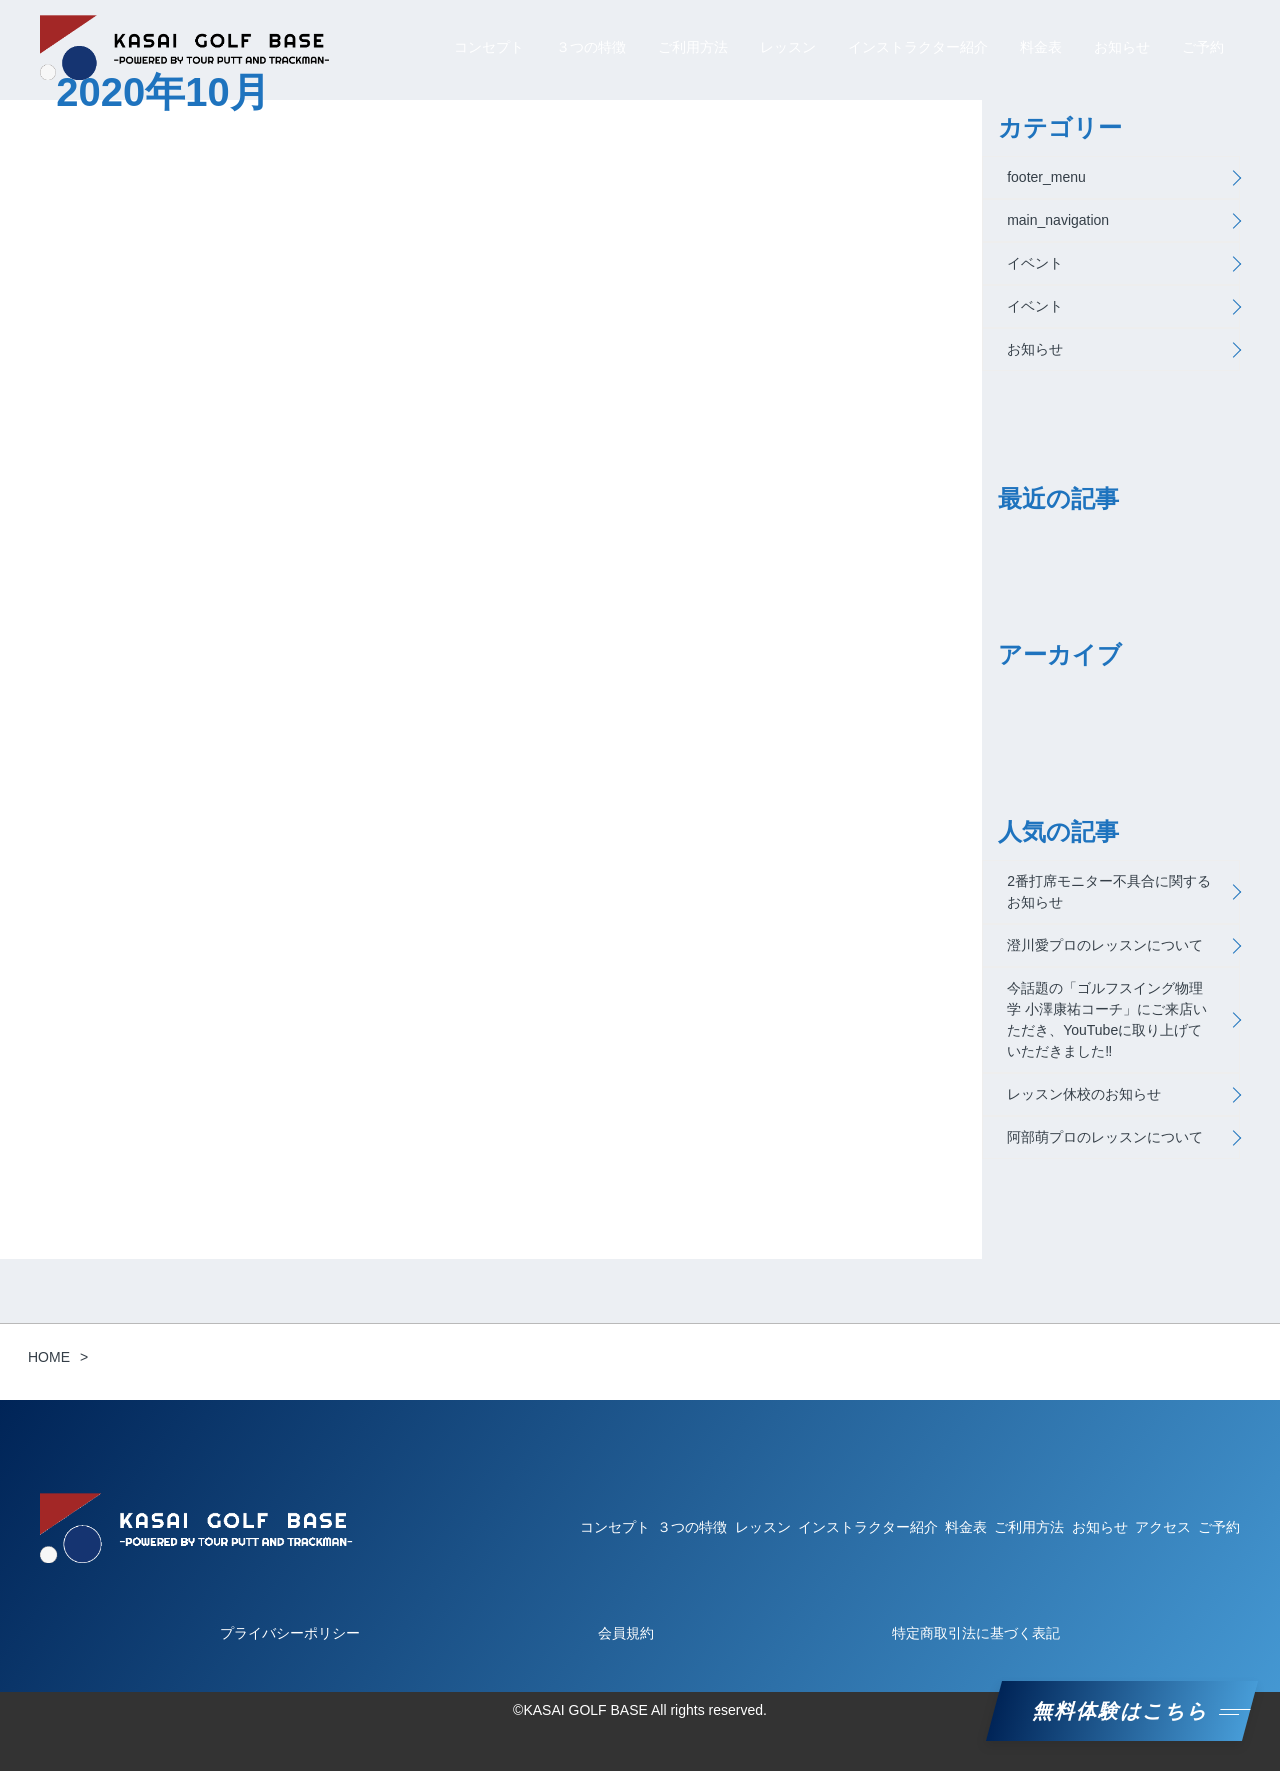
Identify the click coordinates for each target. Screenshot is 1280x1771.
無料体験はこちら (1122, 1711)
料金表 (1041, 47)
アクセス (1163, 1527)
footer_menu (1046, 177)
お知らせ (1122, 47)
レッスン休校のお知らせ (1084, 1094)
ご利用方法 (693, 47)
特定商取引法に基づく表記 (976, 1633)
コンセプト (489, 47)
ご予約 (1203, 47)
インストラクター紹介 (918, 47)
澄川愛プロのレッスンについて (1105, 945)
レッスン (788, 47)
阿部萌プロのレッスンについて (1105, 1137)
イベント (1035, 263)
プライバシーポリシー (290, 1633)
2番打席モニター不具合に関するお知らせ (1109, 891)
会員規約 (626, 1633)
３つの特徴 (591, 47)
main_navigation (1058, 220)
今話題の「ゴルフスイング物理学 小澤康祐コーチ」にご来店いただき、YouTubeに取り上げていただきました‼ (1107, 1019)
